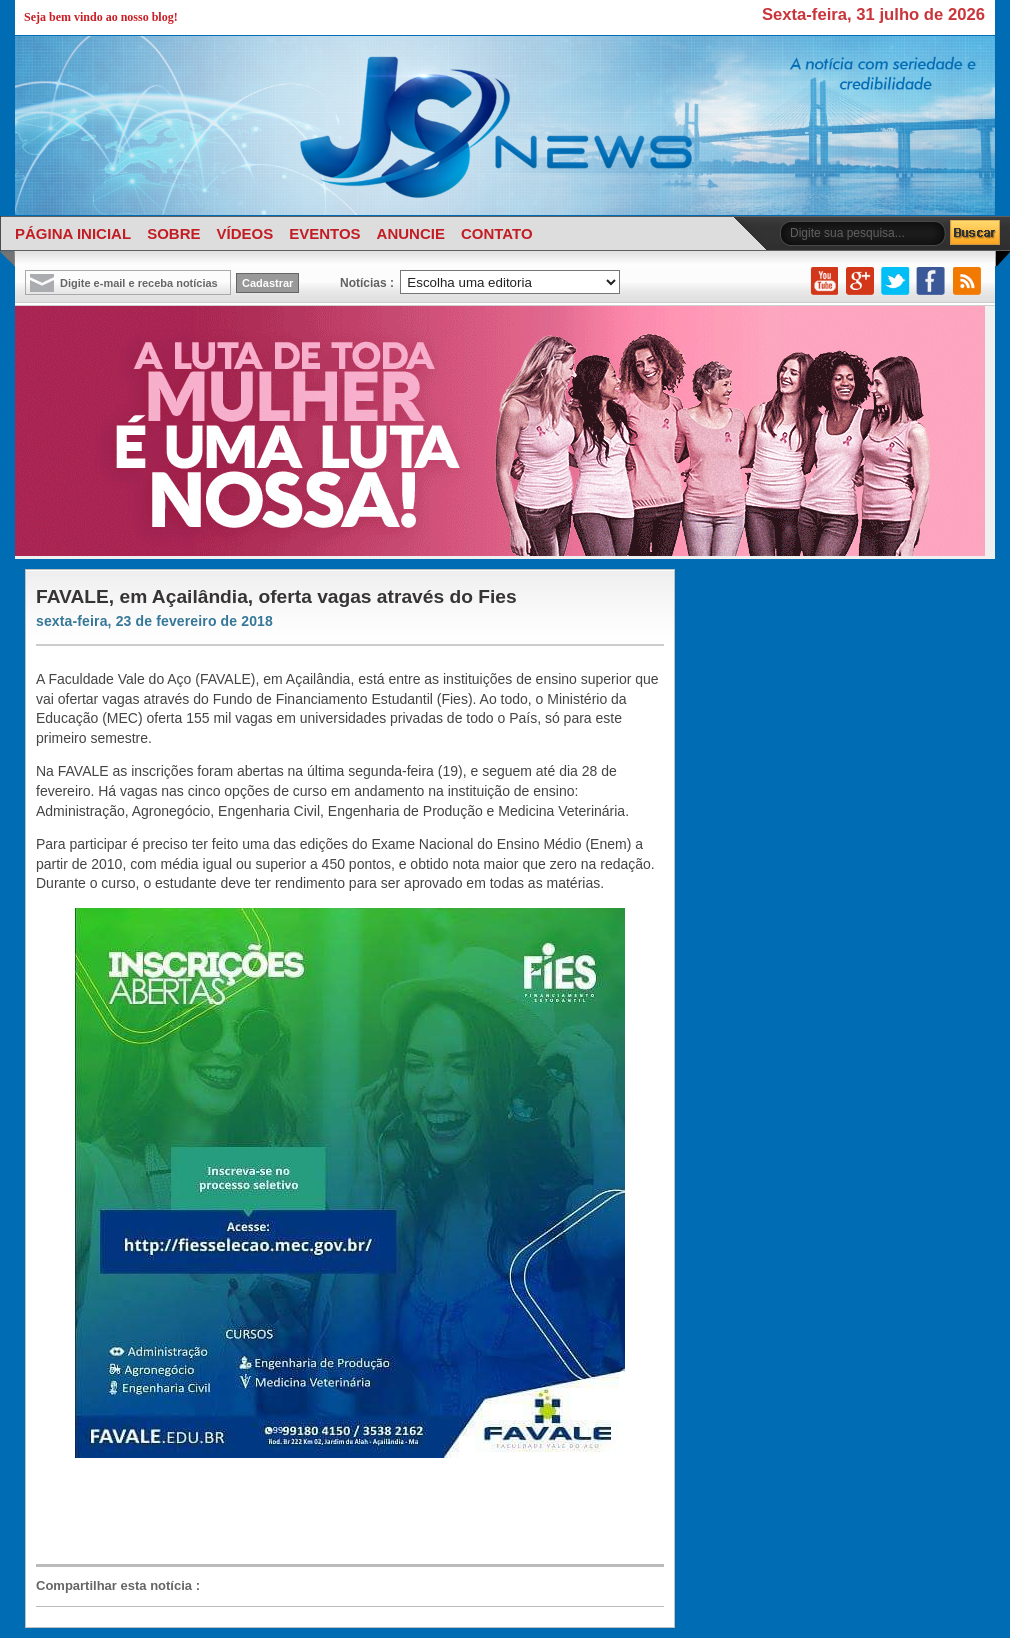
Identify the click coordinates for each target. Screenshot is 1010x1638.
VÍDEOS (244, 233)
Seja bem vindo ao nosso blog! (101, 17)
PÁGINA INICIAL (73, 233)
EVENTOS (324, 233)
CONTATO (497, 233)
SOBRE (173, 233)
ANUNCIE (411, 233)
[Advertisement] (340, 1512)
